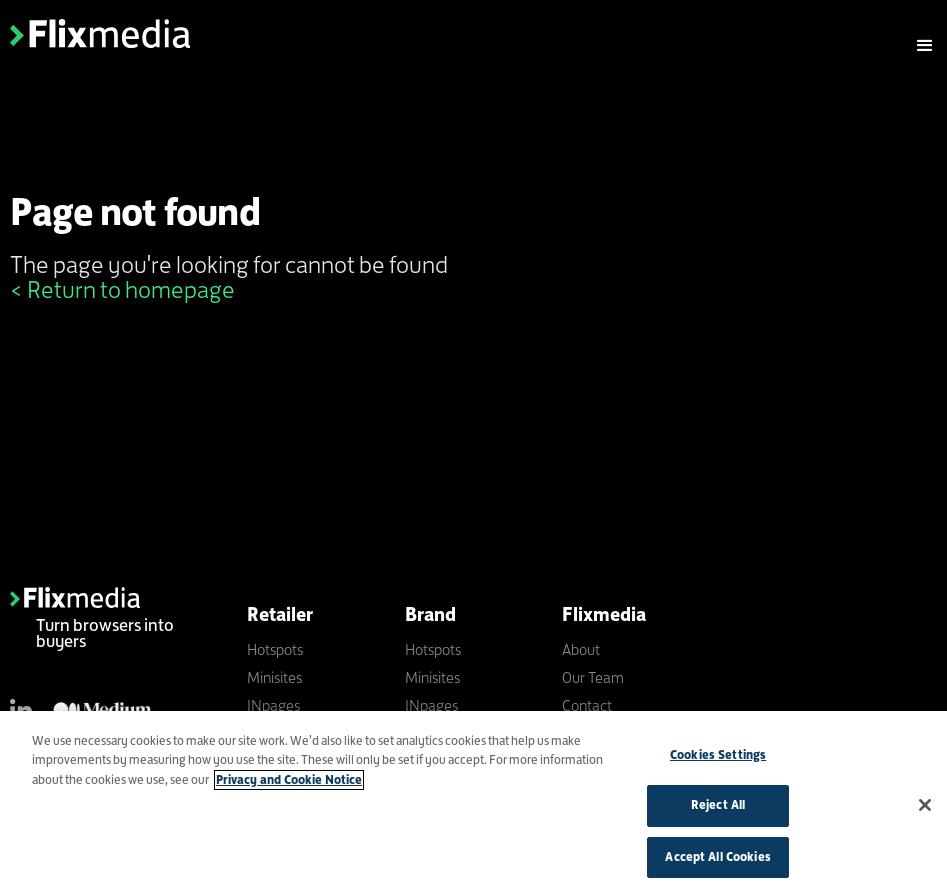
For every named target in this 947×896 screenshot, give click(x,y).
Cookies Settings (718, 759)
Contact (587, 705)
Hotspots (275, 649)
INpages (273, 705)
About (581, 649)
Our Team (593, 677)
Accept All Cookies (717, 862)
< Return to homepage (122, 289)
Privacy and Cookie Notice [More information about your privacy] (289, 784)
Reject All (718, 810)
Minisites (274, 677)
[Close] (925, 809)
